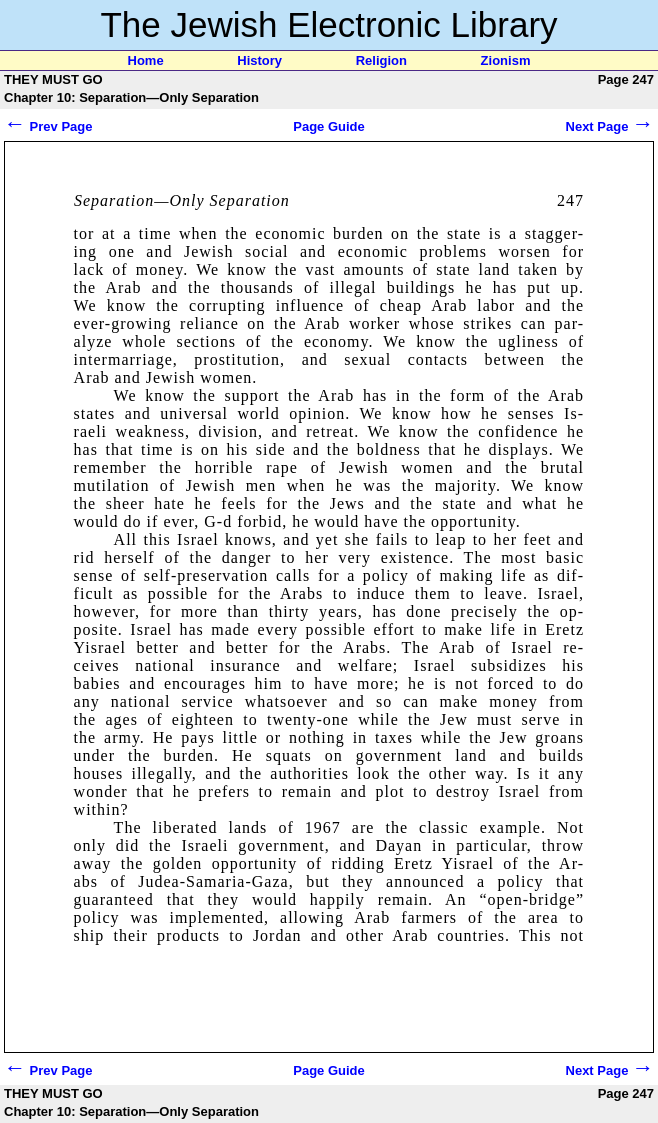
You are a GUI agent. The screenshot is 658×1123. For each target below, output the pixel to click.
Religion (381, 60)
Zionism (506, 60)
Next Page (610, 126)
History (259, 60)
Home (146, 60)
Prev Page (48, 126)
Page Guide (329, 126)
